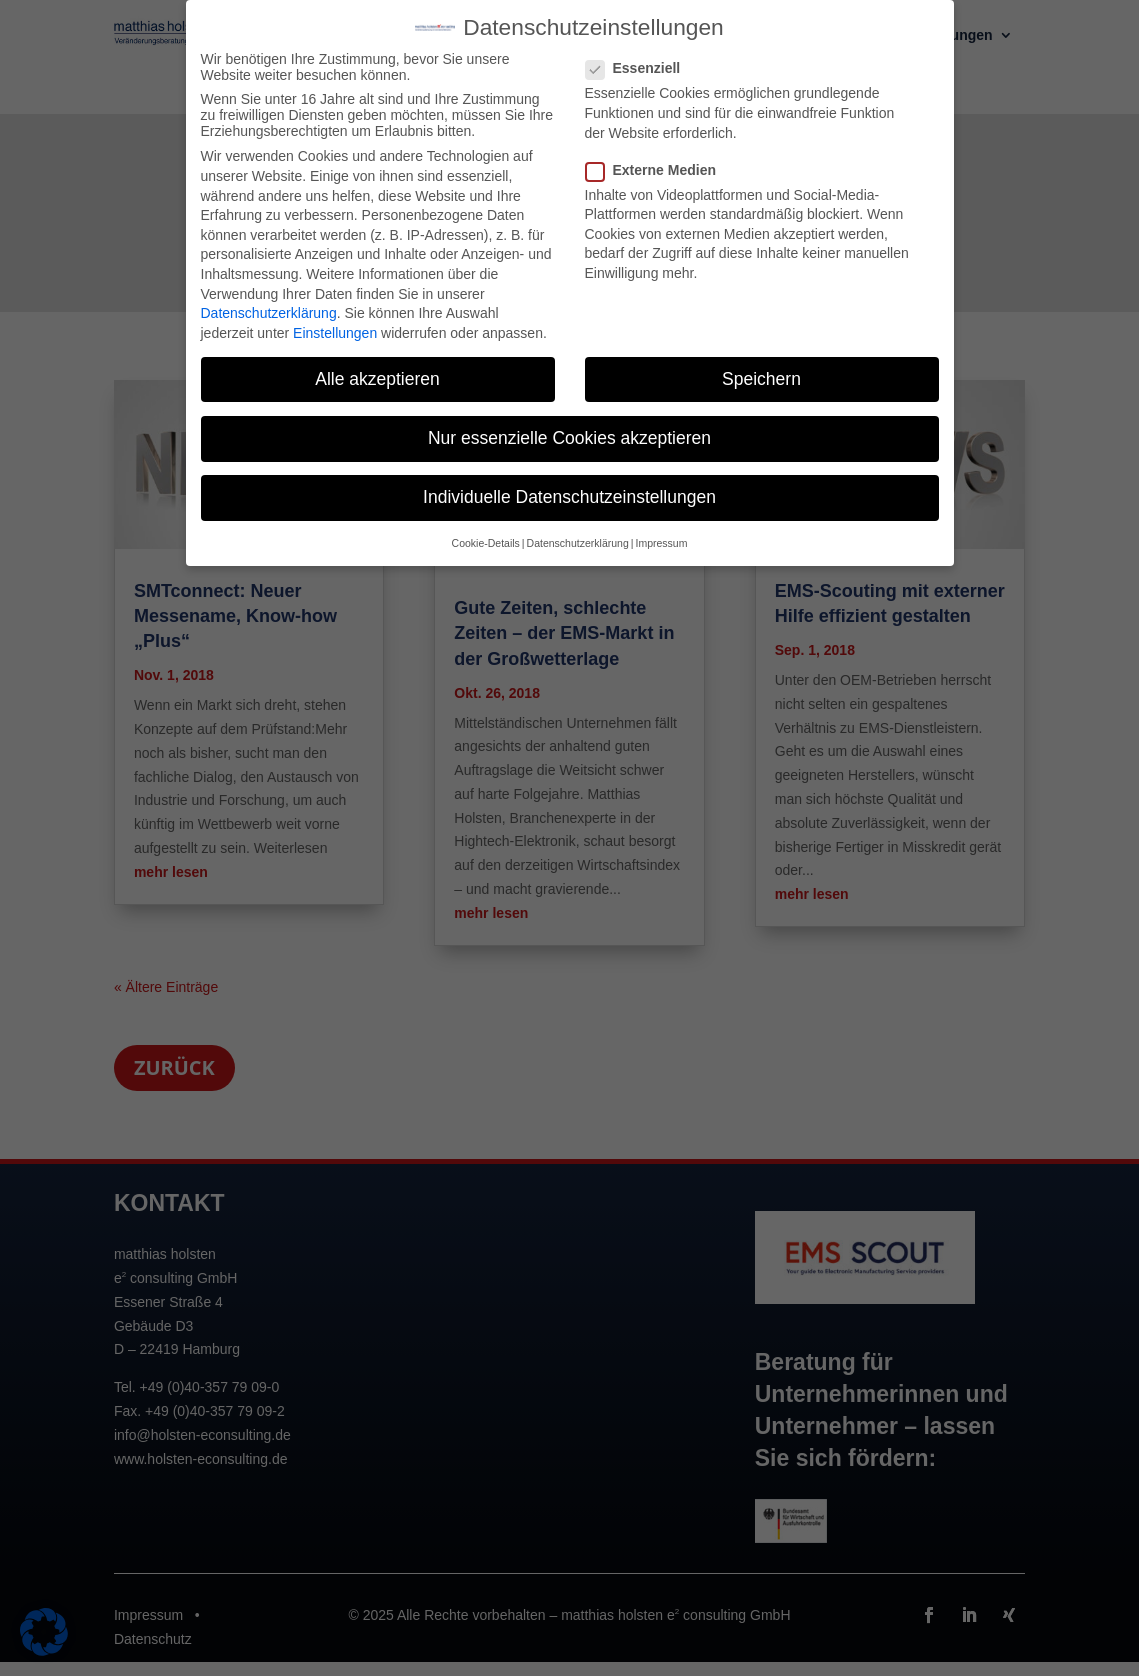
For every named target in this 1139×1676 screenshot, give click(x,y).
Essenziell (641, 52)
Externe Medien (659, 153)
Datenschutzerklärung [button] (578, 527)
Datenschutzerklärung (269, 297)
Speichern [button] (761, 362)
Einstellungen (335, 316)
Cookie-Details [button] (486, 527)
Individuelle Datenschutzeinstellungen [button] (569, 481)
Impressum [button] (661, 527)
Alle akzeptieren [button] (377, 362)
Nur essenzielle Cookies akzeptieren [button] (569, 421)
